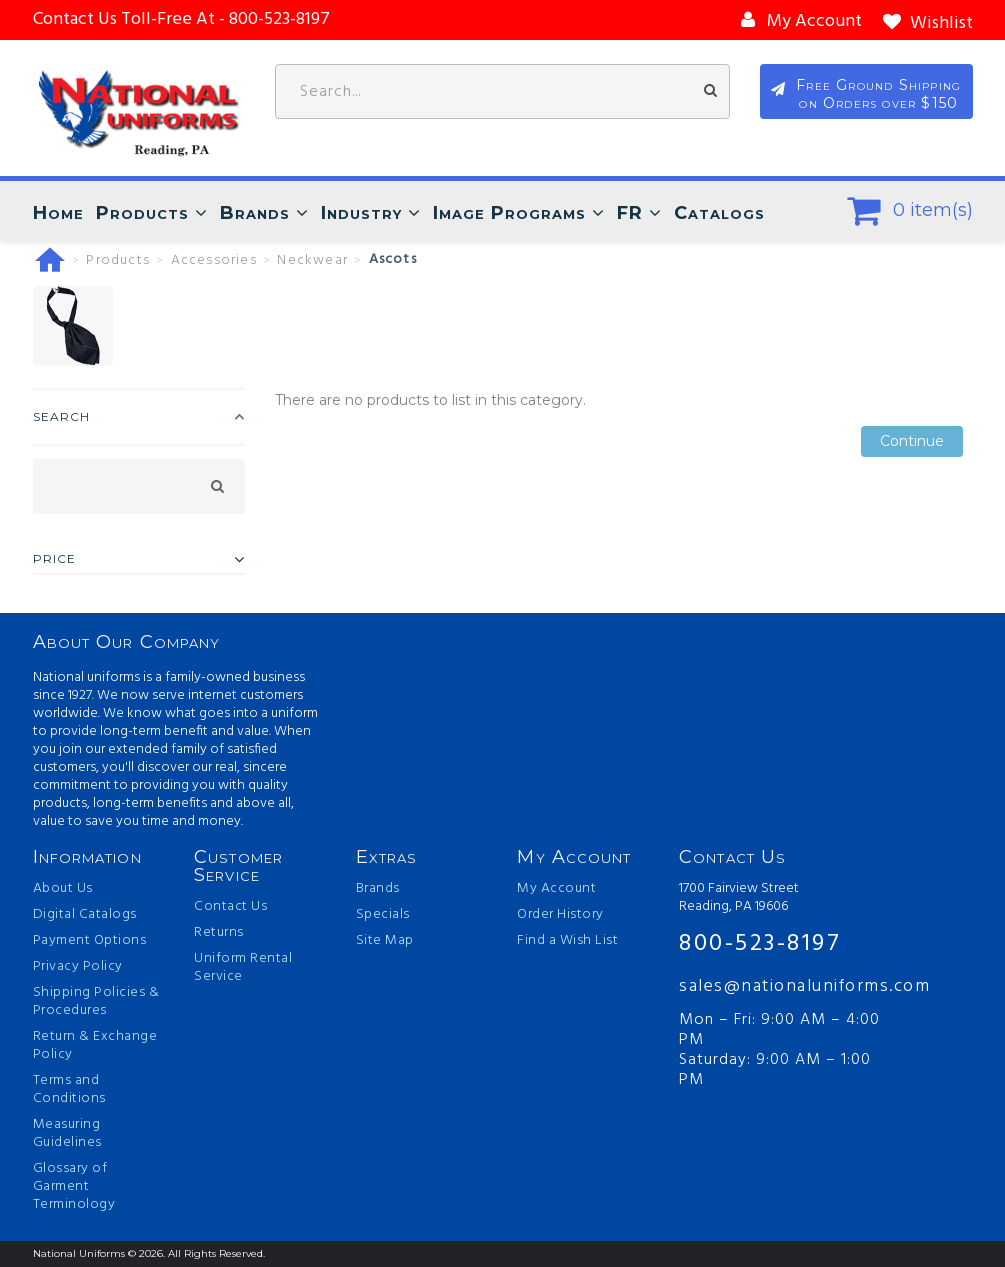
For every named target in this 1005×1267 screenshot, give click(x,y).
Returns (219, 933)
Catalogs (719, 213)
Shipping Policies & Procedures (96, 1002)
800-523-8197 (760, 944)
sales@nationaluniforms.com (785, 986)
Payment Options (90, 941)
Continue (912, 441)
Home (58, 213)
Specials (383, 915)
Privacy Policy (78, 967)
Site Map (385, 941)
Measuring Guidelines (67, 1134)
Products (142, 213)
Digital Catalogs (85, 915)
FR (630, 213)
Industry (361, 213)
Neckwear (312, 261)
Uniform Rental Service (243, 968)
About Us (63, 889)
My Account (556, 889)
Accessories (214, 261)
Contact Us (230, 907)
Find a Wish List (567, 941)
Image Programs (509, 213)
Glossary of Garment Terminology (74, 1187)
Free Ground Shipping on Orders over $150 (878, 94)
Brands (255, 213)
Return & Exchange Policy (95, 1046)
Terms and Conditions (69, 1090)
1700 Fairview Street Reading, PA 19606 (739, 898)
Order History (560, 915)
